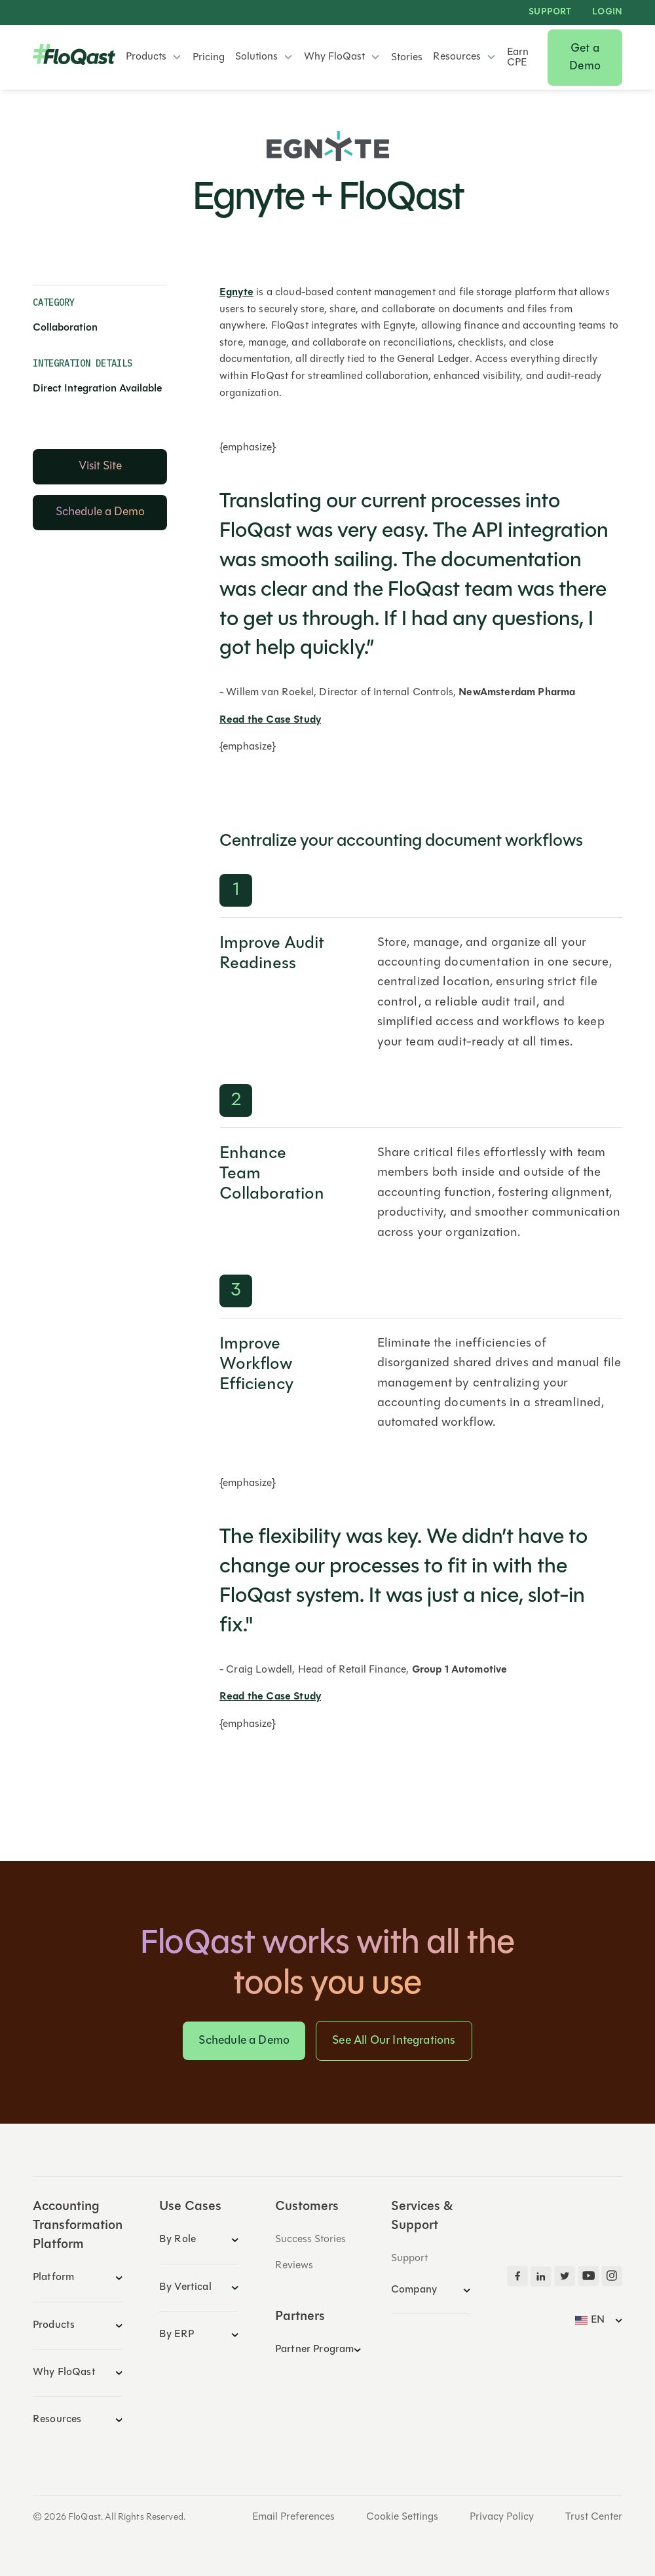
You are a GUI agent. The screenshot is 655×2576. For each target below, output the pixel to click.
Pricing (209, 57)
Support (550, 12)
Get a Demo (585, 58)
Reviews (294, 2265)
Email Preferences (293, 2517)
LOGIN (607, 12)
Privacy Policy (502, 2517)
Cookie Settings (402, 2517)
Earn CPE (518, 57)
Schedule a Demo (244, 2041)
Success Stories (310, 2239)
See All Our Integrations (393, 2041)
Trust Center (593, 2517)
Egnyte (236, 292)
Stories (406, 57)
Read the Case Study (270, 720)
